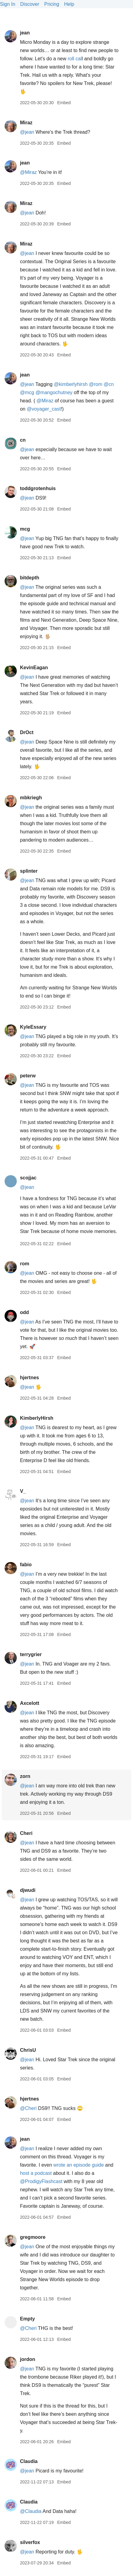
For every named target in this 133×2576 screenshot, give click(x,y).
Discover (29, 4)
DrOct (26, 732)
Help (69, 4)
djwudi (27, 1890)
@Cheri (28, 2108)
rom (24, 1263)
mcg (25, 529)
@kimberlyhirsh (71, 384)
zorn (25, 1776)
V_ (23, 1491)
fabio (25, 1564)
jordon (27, 2359)
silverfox (30, 2542)
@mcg (27, 392)
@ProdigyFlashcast (41, 2181)
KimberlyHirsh (36, 1418)
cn (23, 440)
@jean (27, 132)
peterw (28, 1075)
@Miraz (28, 172)
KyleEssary (33, 1027)
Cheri (26, 1833)
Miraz (26, 122)
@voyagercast (44, 409)
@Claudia (30, 2511)
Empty (27, 2318)
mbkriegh (31, 797)
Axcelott (29, 1703)
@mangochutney (53, 392)
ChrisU (28, 2050)
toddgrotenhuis (38, 488)
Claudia (29, 2461)
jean (25, 32)
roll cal (75, 58)
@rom (95, 384)
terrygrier (30, 1654)
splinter (29, 871)
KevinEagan (34, 667)
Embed (63, 102)
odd (24, 1312)
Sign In (7, 4)
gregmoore (32, 2237)
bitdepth (29, 577)
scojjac (28, 1177)
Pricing (51, 4)
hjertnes (29, 1377)
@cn (109, 384)
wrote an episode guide (78, 2165)
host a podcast (36, 2173)
